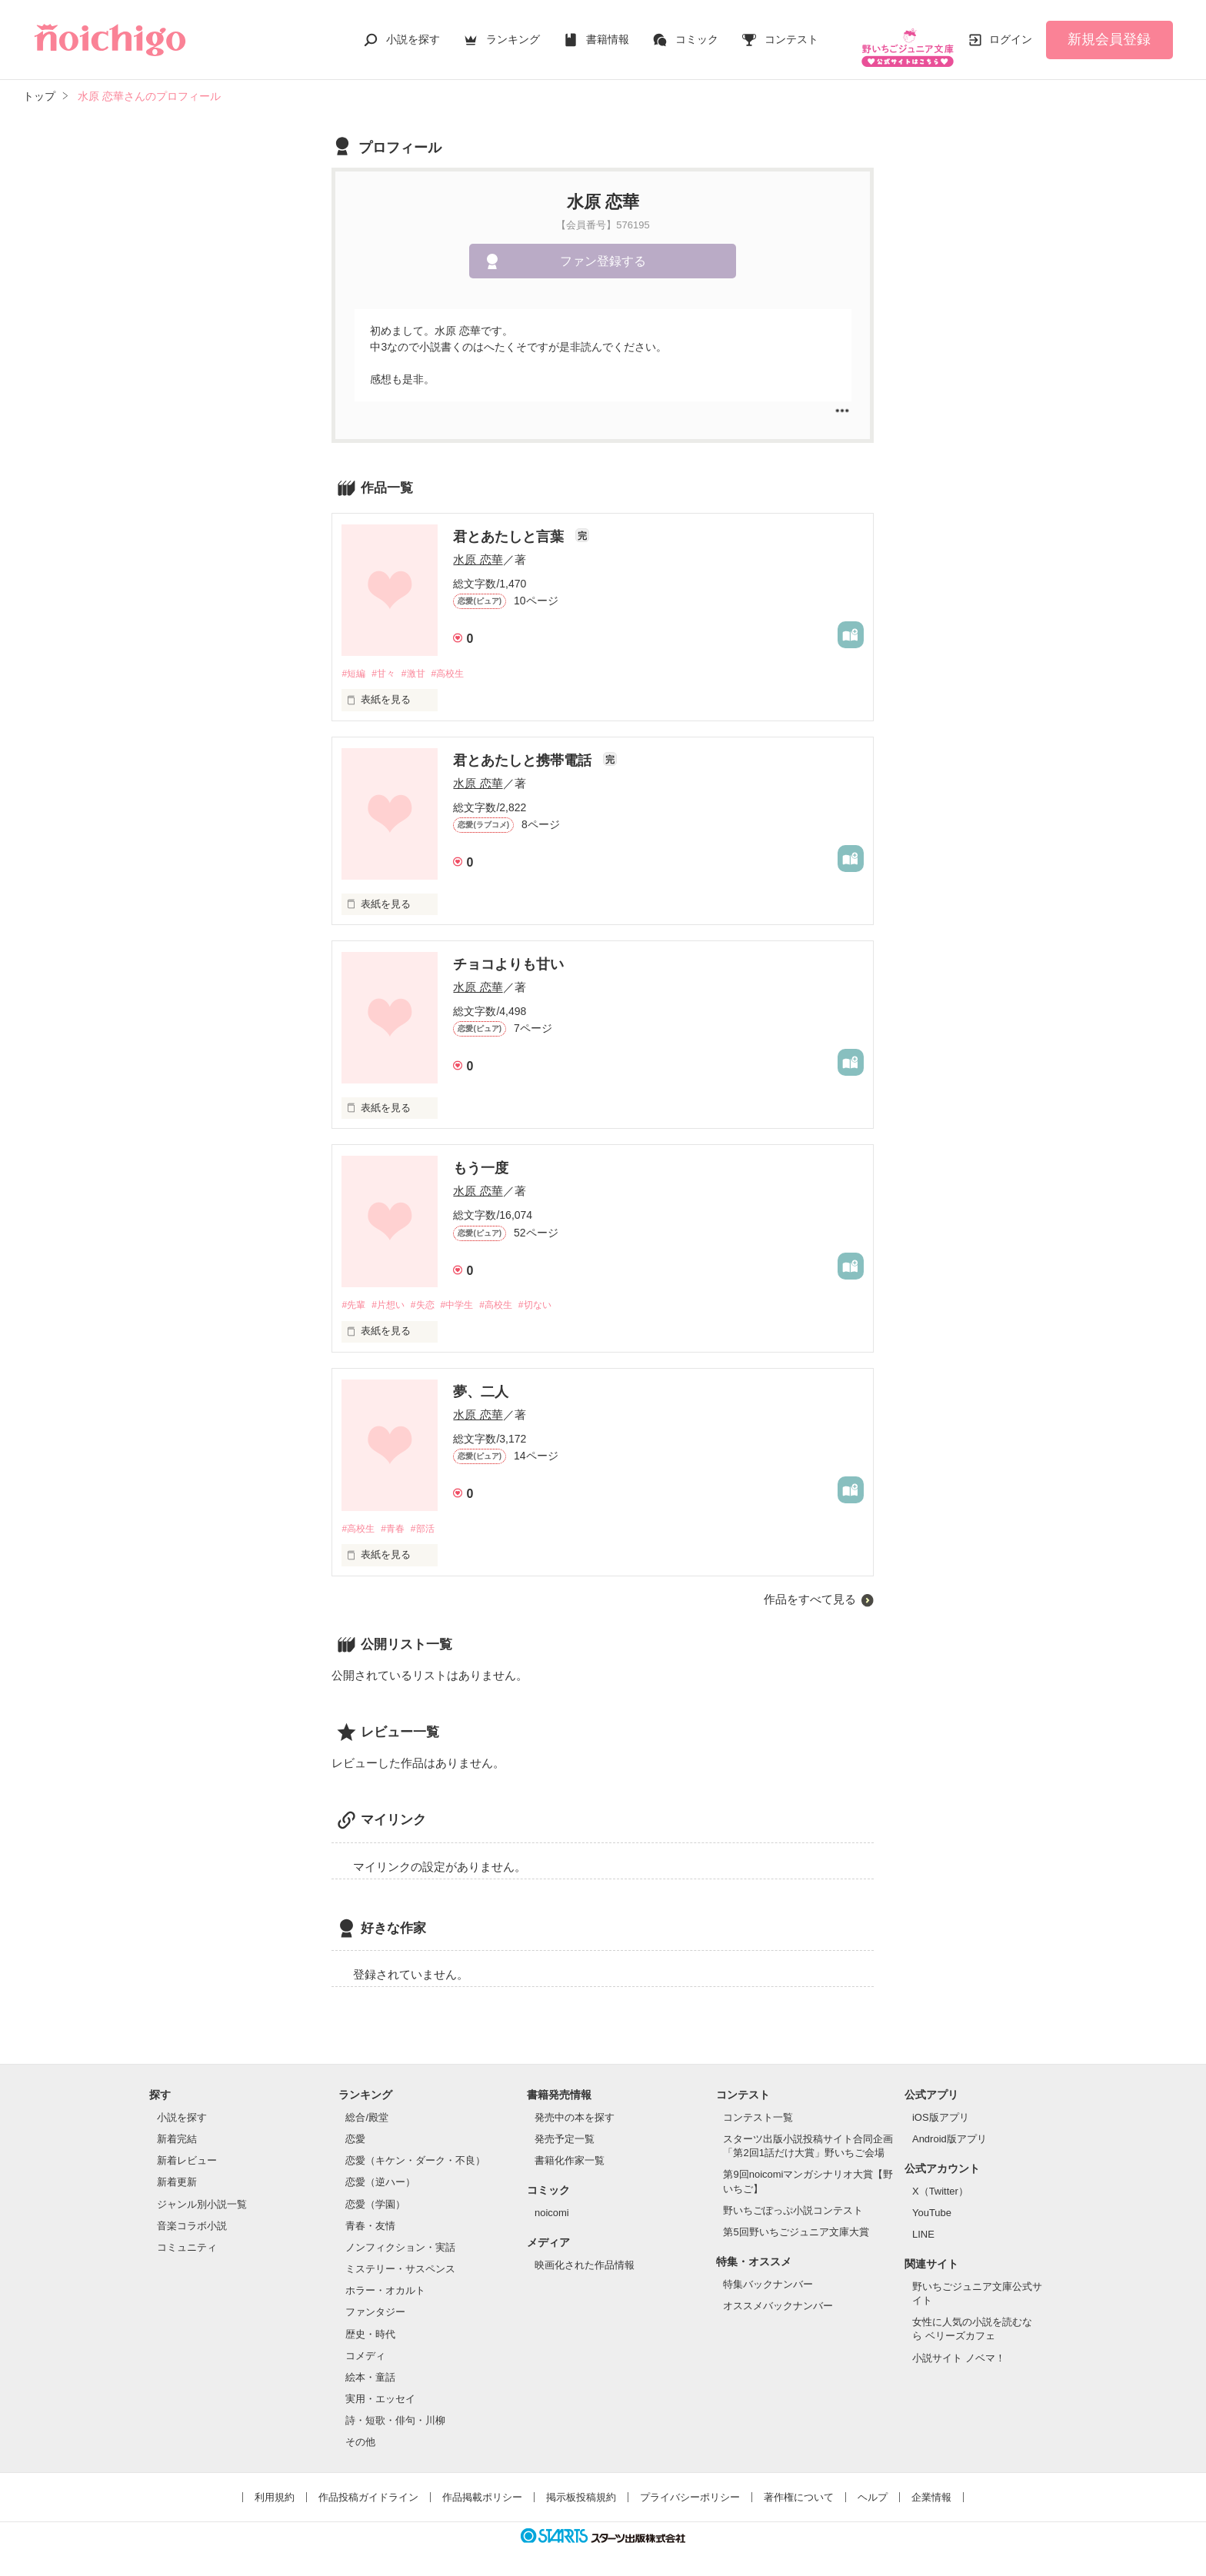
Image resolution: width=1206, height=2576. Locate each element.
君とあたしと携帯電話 (524, 751)
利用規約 (275, 2490)
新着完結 (177, 2132)
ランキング (513, 34)
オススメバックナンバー (778, 2299)
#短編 (354, 663)
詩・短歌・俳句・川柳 (395, 2413)
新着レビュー (187, 2153)
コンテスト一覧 (758, 2110)
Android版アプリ (949, 2132)
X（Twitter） (940, 2184)
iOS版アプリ (940, 2110)
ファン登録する (603, 251)
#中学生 (469, 1296)
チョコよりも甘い (508, 955)
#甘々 (388, 663)
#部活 (431, 1520)
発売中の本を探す (575, 2110)
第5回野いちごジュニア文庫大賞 (795, 2225)
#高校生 (459, 663)
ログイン (1010, 34)
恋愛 (355, 2132)
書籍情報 (607, 34)
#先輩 (354, 1296)
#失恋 (431, 1296)
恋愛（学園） (375, 2196)
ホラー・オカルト (385, 2283)
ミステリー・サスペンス (400, 2262)
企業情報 (931, 2490)
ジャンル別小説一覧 (202, 2196)
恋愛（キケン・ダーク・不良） (415, 2153)
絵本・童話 (370, 2370)
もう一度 (480, 1159)
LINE (923, 2227)
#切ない (556, 1296)
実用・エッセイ (380, 2392)
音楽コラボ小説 (192, 2219)
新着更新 (177, 2175)
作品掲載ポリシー (482, 2490)
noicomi (552, 2206)
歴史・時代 (370, 2326)
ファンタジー (375, 2305)
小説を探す (413, 34)
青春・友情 (370, 2219)
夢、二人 (480, 1383)
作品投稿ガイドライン (368, 2490)
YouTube (931, 2206)
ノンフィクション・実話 (400, 2240)
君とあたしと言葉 (510, 526)
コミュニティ (187, 2240)
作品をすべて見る (810, 1592)
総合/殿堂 (366, 2110)
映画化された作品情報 (585, 2258)
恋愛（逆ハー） (380, 2175)
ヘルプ (873, 2490)
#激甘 (421, 663)
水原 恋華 (477, 549)
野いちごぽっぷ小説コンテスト (793, 2203)
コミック (696, 34)
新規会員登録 (1109, 34)
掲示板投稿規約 (581, 2490)
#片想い (393, 1296)
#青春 (398, 1520)
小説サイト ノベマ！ (958, 2350)
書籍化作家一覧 (570, 2153)
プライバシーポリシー (690, 2490)
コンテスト (791, 34)
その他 (360, 2435)
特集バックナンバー (768, 2276)
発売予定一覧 (565, 2132)
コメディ (365, 2348)
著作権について (799, 2490)
